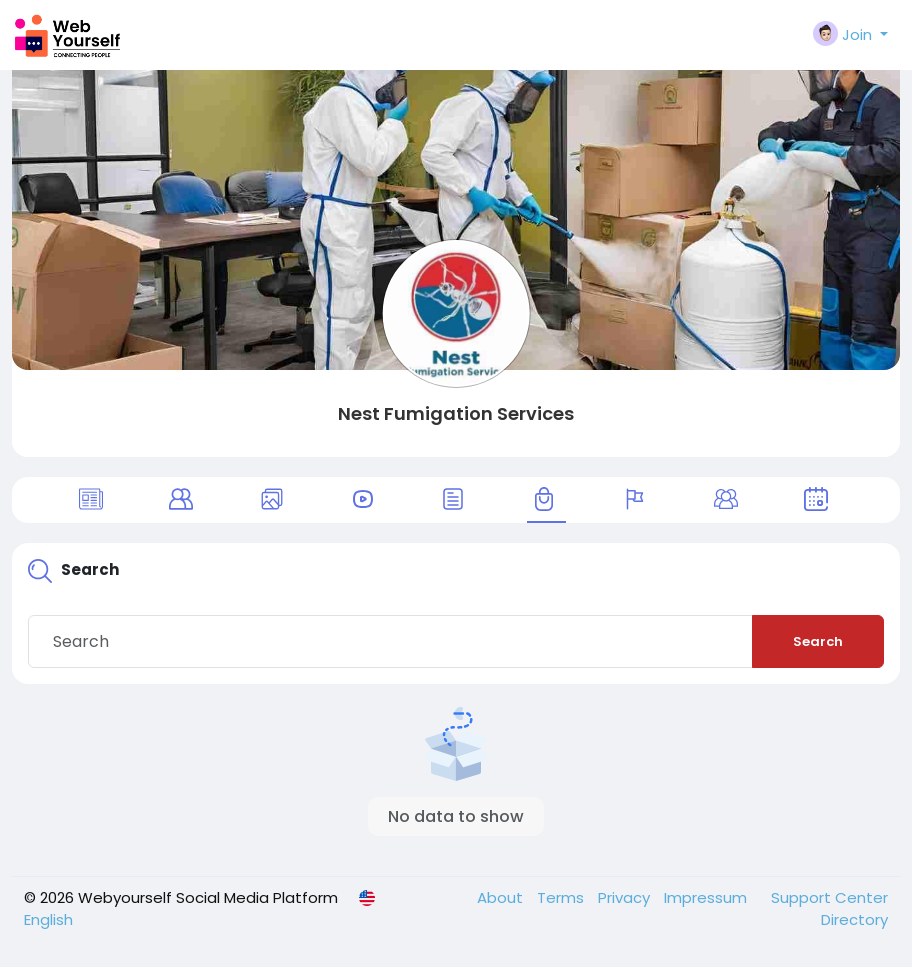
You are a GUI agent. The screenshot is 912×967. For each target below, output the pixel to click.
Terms (562, 897)
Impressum (707, 897)
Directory (854, 919)
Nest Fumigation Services (456, 413)
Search (818, 641)
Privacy (626, 897)
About (502, 897)
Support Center (829, 897)
